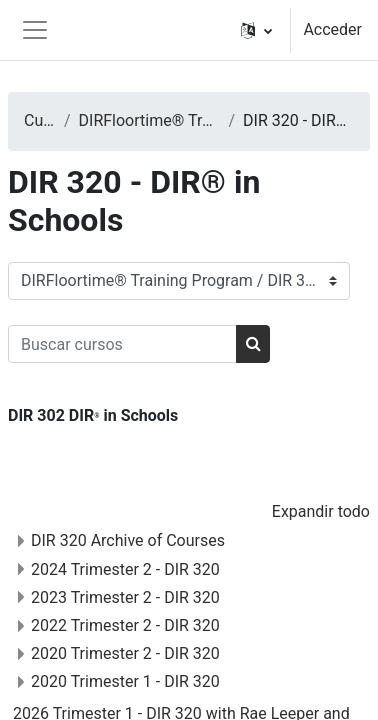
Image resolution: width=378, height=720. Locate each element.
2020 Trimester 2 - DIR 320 (125, 653)
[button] (256, 30)
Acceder (332, 29)
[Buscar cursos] (122, 344)
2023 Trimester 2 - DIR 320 (125, 597)
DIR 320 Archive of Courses (128, 540)
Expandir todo (321, 511)
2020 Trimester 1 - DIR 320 (125, 681)
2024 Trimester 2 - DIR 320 (125, 569)
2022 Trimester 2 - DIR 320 (125, 625)
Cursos (40, 120)
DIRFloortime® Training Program (150, 120)
